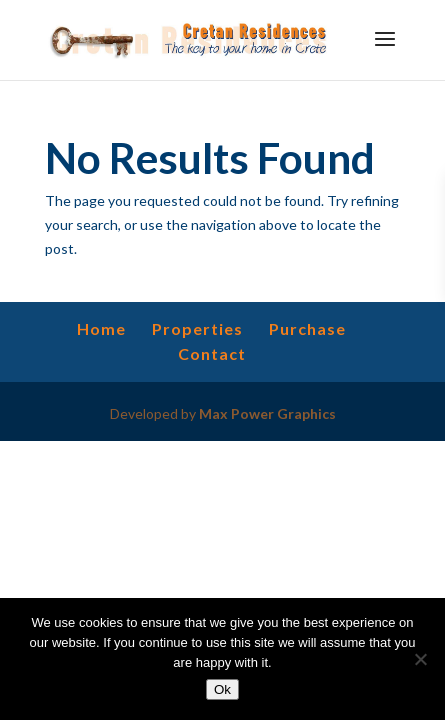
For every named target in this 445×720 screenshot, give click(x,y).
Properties (197, 328)
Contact (212, 353)
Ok (222, 689)
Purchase (307, 328)
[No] (420, 659)
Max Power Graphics (267, 413)
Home (101, 328)
